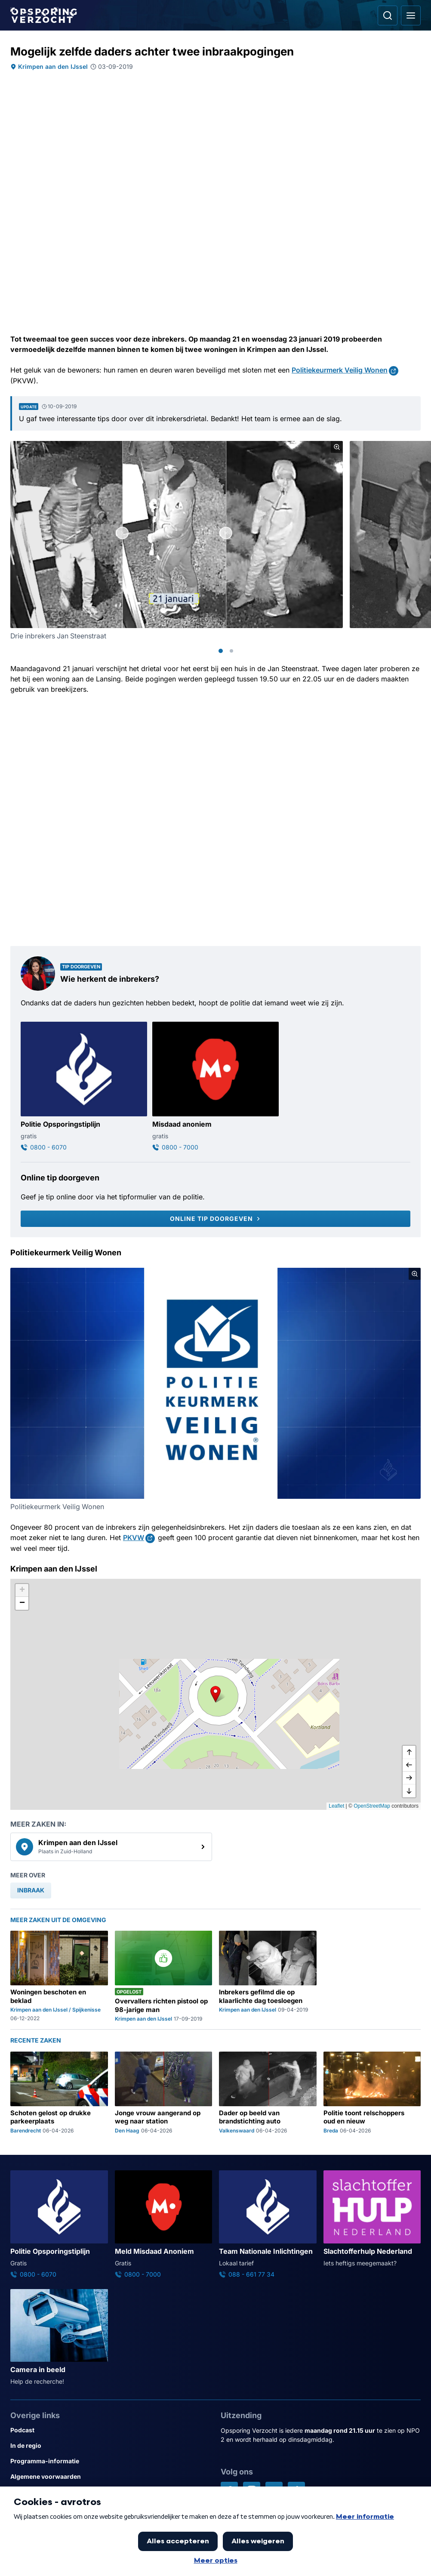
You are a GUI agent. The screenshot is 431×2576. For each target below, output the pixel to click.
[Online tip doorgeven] (215, 1219)
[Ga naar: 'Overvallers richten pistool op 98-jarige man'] (163, 1976)
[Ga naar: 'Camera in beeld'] (59, 2337)
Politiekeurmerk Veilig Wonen (340, 370)
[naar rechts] (409, 1778)
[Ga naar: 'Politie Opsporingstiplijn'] (84, 1087)
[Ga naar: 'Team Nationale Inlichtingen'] (268, 2224)
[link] (111, 1847)
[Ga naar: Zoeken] (387, 15)
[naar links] (409, 1765)
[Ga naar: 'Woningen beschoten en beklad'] (59, 1976)
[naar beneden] (409, 1790)
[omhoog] (409, 1752)
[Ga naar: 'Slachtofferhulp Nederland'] (372, 2219)
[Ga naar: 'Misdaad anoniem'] (215, 1087)
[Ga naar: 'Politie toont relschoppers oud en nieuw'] (372, 2093)
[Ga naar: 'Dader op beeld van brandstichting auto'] (268, 2093)
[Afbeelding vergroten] (337, 447)
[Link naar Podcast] (110, 2430)
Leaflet (336, 1806)
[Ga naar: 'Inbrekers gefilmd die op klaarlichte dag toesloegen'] (268, 1976)
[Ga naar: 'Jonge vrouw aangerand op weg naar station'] (163, 2093)
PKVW (133, 1537)
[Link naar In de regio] (110, 2445)
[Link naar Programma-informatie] (110, 2461)
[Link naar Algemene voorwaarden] (110, 2476)
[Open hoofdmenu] (411, 15)
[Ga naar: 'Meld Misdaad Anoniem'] (163, 2224)
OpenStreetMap (372, 1806)
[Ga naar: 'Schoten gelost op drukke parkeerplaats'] (59, 2093)
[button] (215, 1694)
